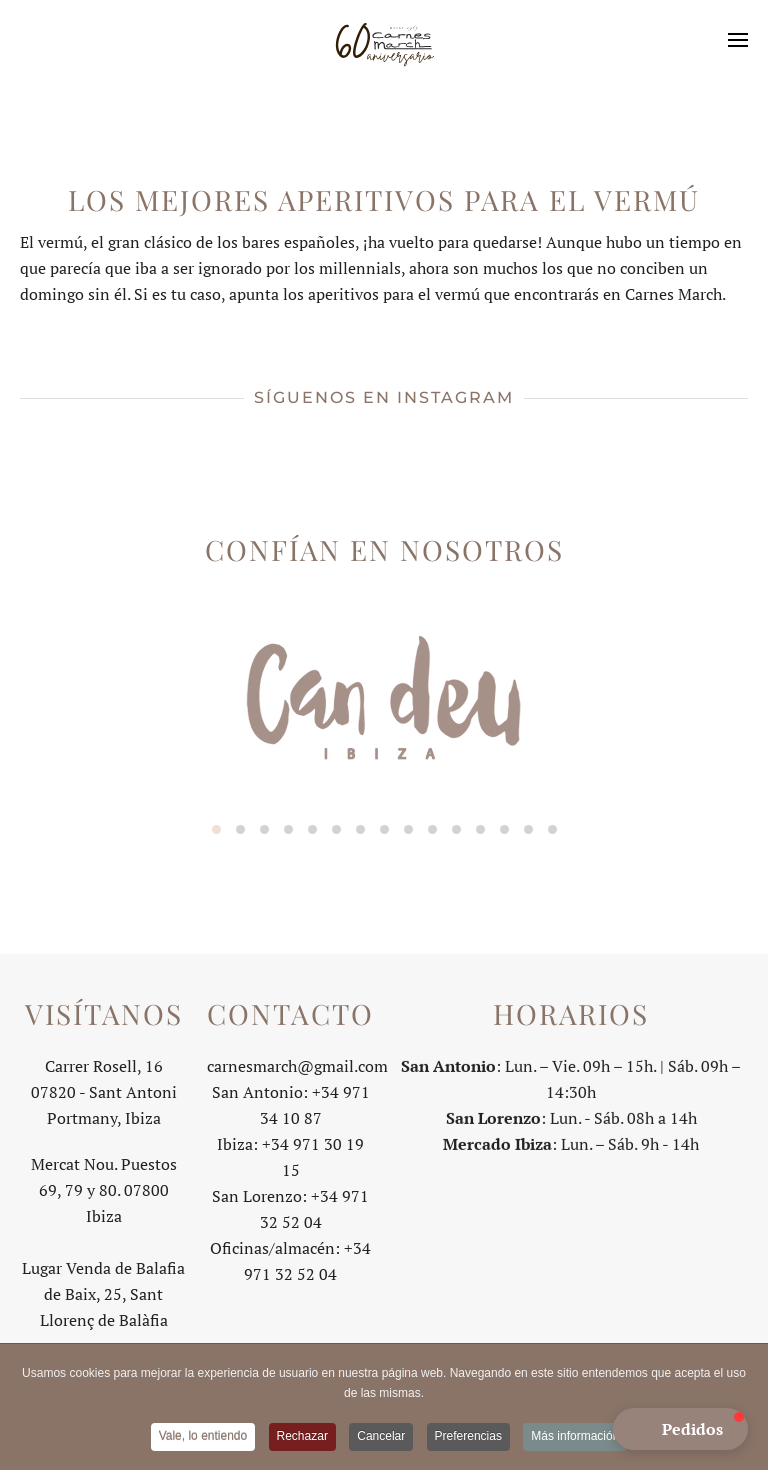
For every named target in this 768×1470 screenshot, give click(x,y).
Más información (575, 1438)
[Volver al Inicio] (384, 40)
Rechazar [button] (302, 1438)
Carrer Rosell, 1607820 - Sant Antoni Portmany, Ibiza (104, 1090)
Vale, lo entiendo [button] (203, 1438)
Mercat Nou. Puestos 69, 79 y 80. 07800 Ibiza (104, 1188)
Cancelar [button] (381, 1438)
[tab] (216, 829)
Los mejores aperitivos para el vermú (384, 199)
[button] (738, 40)
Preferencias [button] (468, 1438)
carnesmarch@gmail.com (297, 1064)
